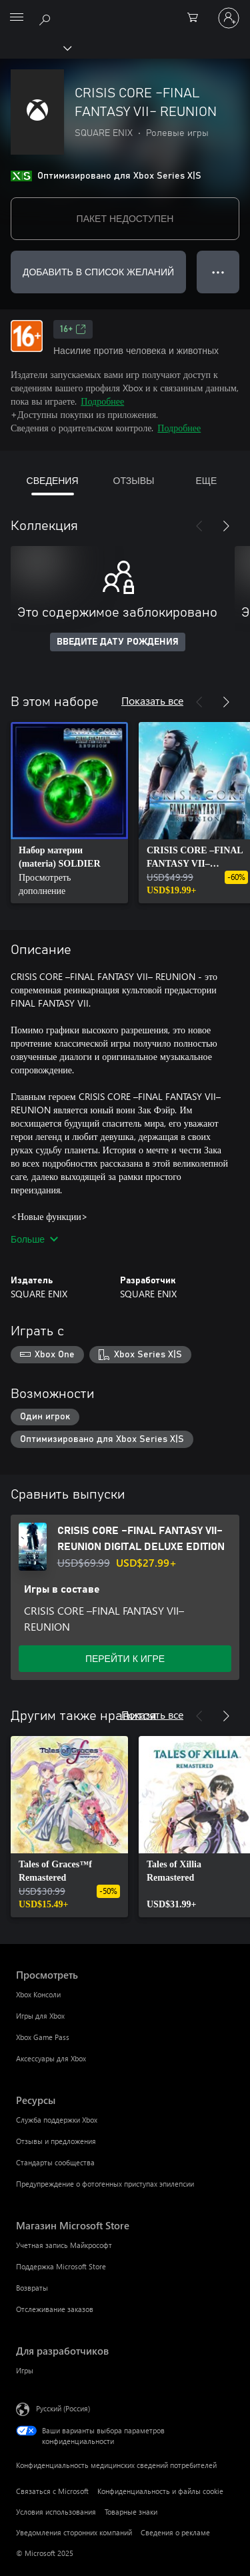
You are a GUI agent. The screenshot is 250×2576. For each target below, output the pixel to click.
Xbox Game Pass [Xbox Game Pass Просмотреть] (42, 2037)
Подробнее (102, 401)
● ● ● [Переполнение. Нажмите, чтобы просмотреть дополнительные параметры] (218, 271)
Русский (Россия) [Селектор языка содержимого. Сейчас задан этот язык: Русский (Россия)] (63, 2408)
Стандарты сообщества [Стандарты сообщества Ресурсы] (55, 2162)
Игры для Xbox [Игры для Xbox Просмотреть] (40, 2015)
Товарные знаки (131, 2511)
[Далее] (226, 526)
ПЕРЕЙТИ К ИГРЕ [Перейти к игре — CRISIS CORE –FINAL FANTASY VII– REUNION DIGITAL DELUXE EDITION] (125, 1658)
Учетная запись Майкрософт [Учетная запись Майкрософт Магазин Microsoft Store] (64, 2245)
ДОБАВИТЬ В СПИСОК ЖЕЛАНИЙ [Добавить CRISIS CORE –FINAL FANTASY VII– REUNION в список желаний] (98, 271)
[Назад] (199, 526)
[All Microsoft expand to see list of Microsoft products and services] (17, 18)
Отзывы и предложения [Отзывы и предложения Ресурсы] (56, 2141)
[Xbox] (35, 47)
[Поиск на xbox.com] (46, 17)
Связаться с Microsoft (52, 2491)
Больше (34, 1239)
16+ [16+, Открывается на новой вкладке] (73, 329)
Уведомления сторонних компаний (74, 2532)
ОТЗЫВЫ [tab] (134, 480)
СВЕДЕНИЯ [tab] (53, 480)
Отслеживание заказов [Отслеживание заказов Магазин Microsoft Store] (54, 2309)
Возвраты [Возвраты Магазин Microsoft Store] (32, 2287)
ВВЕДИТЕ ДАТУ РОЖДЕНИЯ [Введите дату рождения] (118, 642)
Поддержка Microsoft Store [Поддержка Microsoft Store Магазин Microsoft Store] (61, 2266)
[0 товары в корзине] (197, 18)
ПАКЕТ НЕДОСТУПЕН (125, 218)
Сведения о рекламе (175, 2532)
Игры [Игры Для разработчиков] (24, 2370)
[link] (69, 812)
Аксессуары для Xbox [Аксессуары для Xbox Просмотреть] (51, 2058)
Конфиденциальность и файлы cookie (160, 2491)
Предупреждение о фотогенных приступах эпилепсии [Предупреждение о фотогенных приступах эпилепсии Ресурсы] (105, 2183)
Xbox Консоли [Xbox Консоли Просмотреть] (38, 1994)
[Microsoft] (124, 10)
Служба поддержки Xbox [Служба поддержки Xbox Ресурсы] (56, 2119)
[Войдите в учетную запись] (229, 18)
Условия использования (56, 2511)
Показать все (152, 700)
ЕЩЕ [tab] (206, 480)
